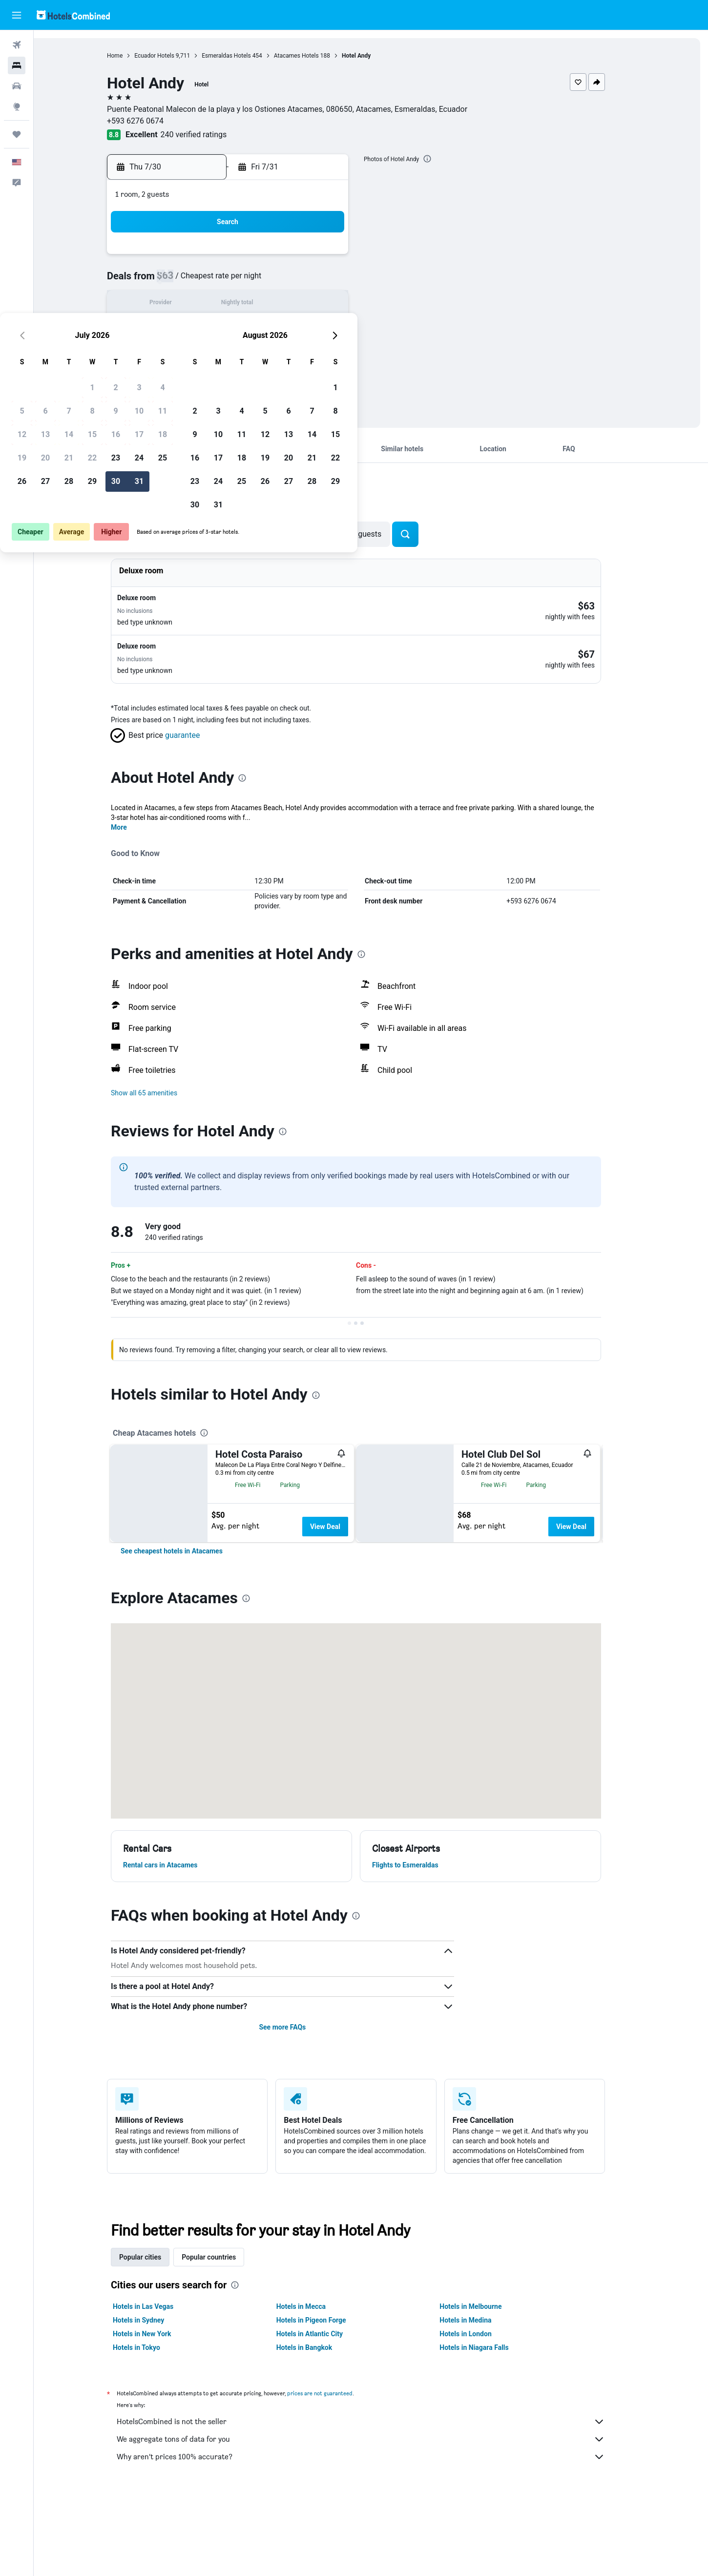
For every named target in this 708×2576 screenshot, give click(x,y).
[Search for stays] (16, 65)
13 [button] (220, 304)
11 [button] (337, 281)
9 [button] (291, 281)
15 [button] (267, 304)
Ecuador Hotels (169, 55)
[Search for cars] (16, 86)
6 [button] (220, 281)
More (134, 808)
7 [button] (244, 281)
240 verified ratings (208, 134)
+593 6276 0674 (150, 121)
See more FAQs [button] (297, 2107)
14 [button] (244, 304)
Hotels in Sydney (153, 2400)
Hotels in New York (157, 2414)
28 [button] (244, 351)
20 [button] (220, 328)
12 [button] (197, 304)
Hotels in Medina (480, 2400)
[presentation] (442, 158)
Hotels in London (480, 2414)
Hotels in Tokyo (151, 2427)
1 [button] (267, 257)
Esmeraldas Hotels (241, 55)
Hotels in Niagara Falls (489, 2427)
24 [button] (314, 328)
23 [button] (291, 328)
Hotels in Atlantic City (324, 2414)
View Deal (340, 1507)
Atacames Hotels (311, 55)
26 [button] (197, 351)
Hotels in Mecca (315, 2386)
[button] (16, 15)
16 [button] (291, 304)
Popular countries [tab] (224, 2337)
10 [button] (314, 281)
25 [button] (337, 328)
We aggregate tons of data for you (376, 2519)
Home (130, 55)
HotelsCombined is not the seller (376, 2502)
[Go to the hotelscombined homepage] (73, 15)
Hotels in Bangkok (319, 2427)
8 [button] (267, 281)
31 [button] (314, 351)
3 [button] (314, 257)
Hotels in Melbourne (486, 2386)
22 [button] (267, 328)
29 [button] (267, 351)
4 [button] (337, 257)
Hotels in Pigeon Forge (326, 2400)
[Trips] (16, 134)
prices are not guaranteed (335, 2473)
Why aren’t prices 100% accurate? (376, 2537)
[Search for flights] (16, 45)
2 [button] (291, 257)
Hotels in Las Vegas (158, 2386)
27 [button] (220, 351)
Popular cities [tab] (155, 2337)
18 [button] (337, 304)
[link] (187, 1631)
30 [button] (291, 351)
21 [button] (244, 328)
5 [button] (197, 281)
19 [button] (197, 328)
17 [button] (314, 304)
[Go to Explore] (16, 106)
